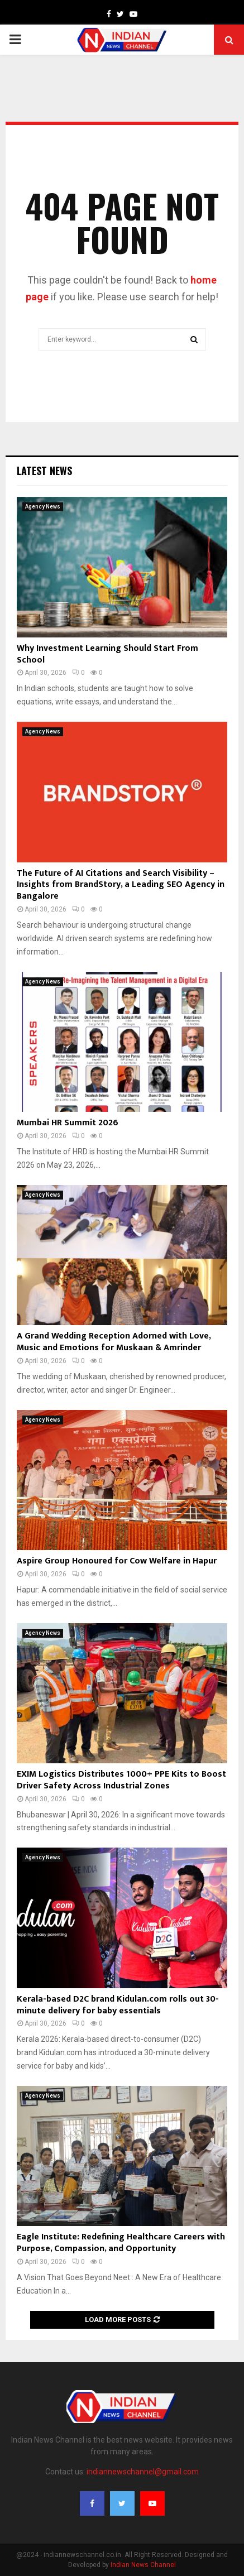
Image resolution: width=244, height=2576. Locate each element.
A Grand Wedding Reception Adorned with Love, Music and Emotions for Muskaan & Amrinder (113, 1341)
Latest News (44, 470)
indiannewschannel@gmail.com (143, 2471)
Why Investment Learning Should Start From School (107, 654)
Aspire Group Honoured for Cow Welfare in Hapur (117, 1560)
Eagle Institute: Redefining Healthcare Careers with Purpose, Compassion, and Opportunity (121, 2242)
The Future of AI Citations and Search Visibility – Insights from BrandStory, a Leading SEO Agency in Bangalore (120, 885)
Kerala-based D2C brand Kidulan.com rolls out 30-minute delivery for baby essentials (118, 2005)
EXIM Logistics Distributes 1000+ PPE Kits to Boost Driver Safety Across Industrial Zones (121, 1780)
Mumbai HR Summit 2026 (67, 1122)
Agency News (42, 506)
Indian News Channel (143, 2565)
